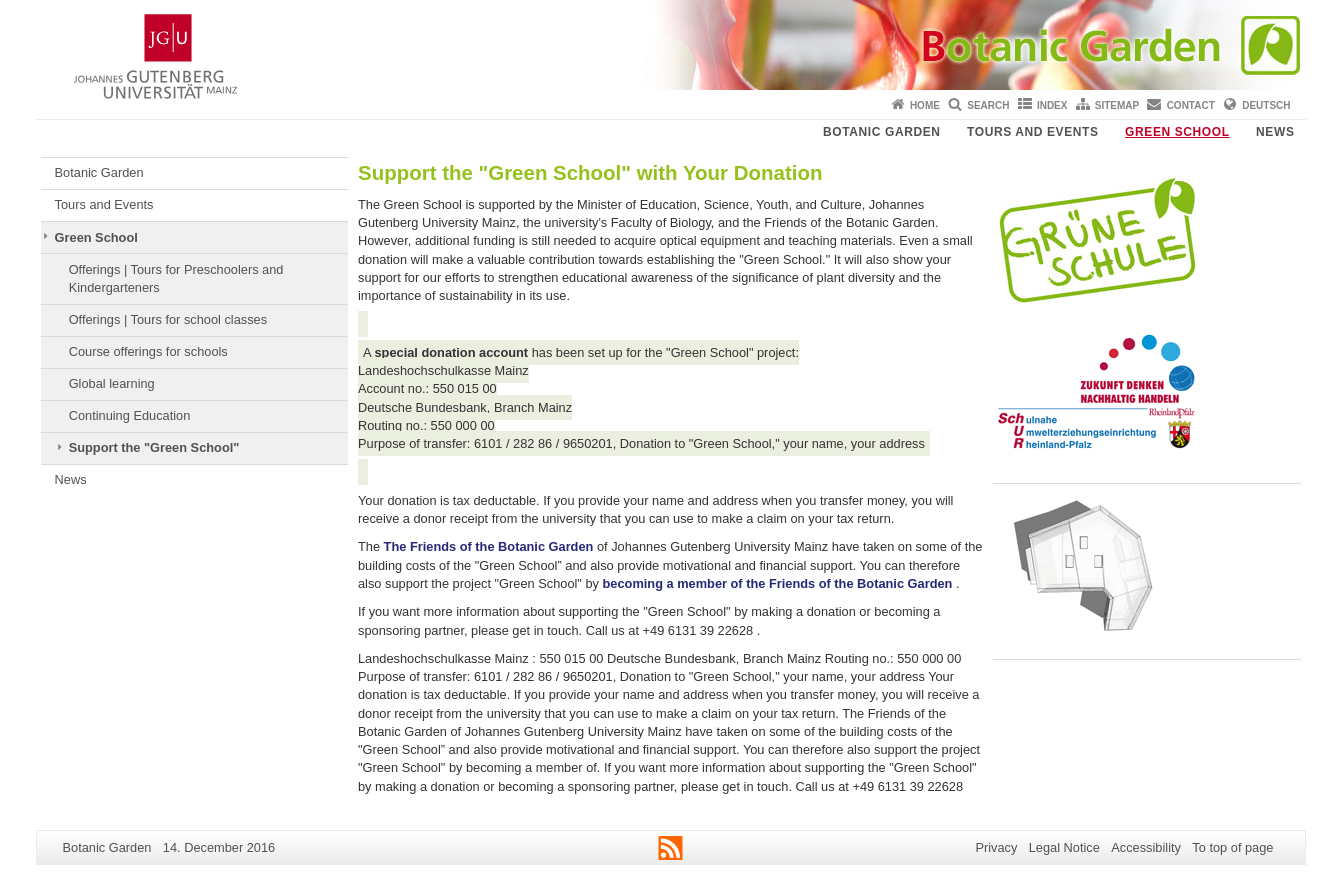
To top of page (1232, 847)
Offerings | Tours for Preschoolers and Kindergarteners (176, 278)
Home (925, 105)
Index (1052, 105)
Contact (1191, 105)
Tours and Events (1033, 132)
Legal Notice (1064, 847)
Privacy (996, 847)
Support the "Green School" (154, 447)
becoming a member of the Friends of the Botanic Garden (778, 583)
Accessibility (1146, 847)
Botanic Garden (882, 132)
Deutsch (1266, 105)
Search (988, 105)
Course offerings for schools (148, 351)
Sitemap (1117, 105)
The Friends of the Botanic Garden (489, 546)
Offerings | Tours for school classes (168, 319)
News (1275, 132)
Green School (1177, 132)
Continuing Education (130, 415)
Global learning (112, 383)
